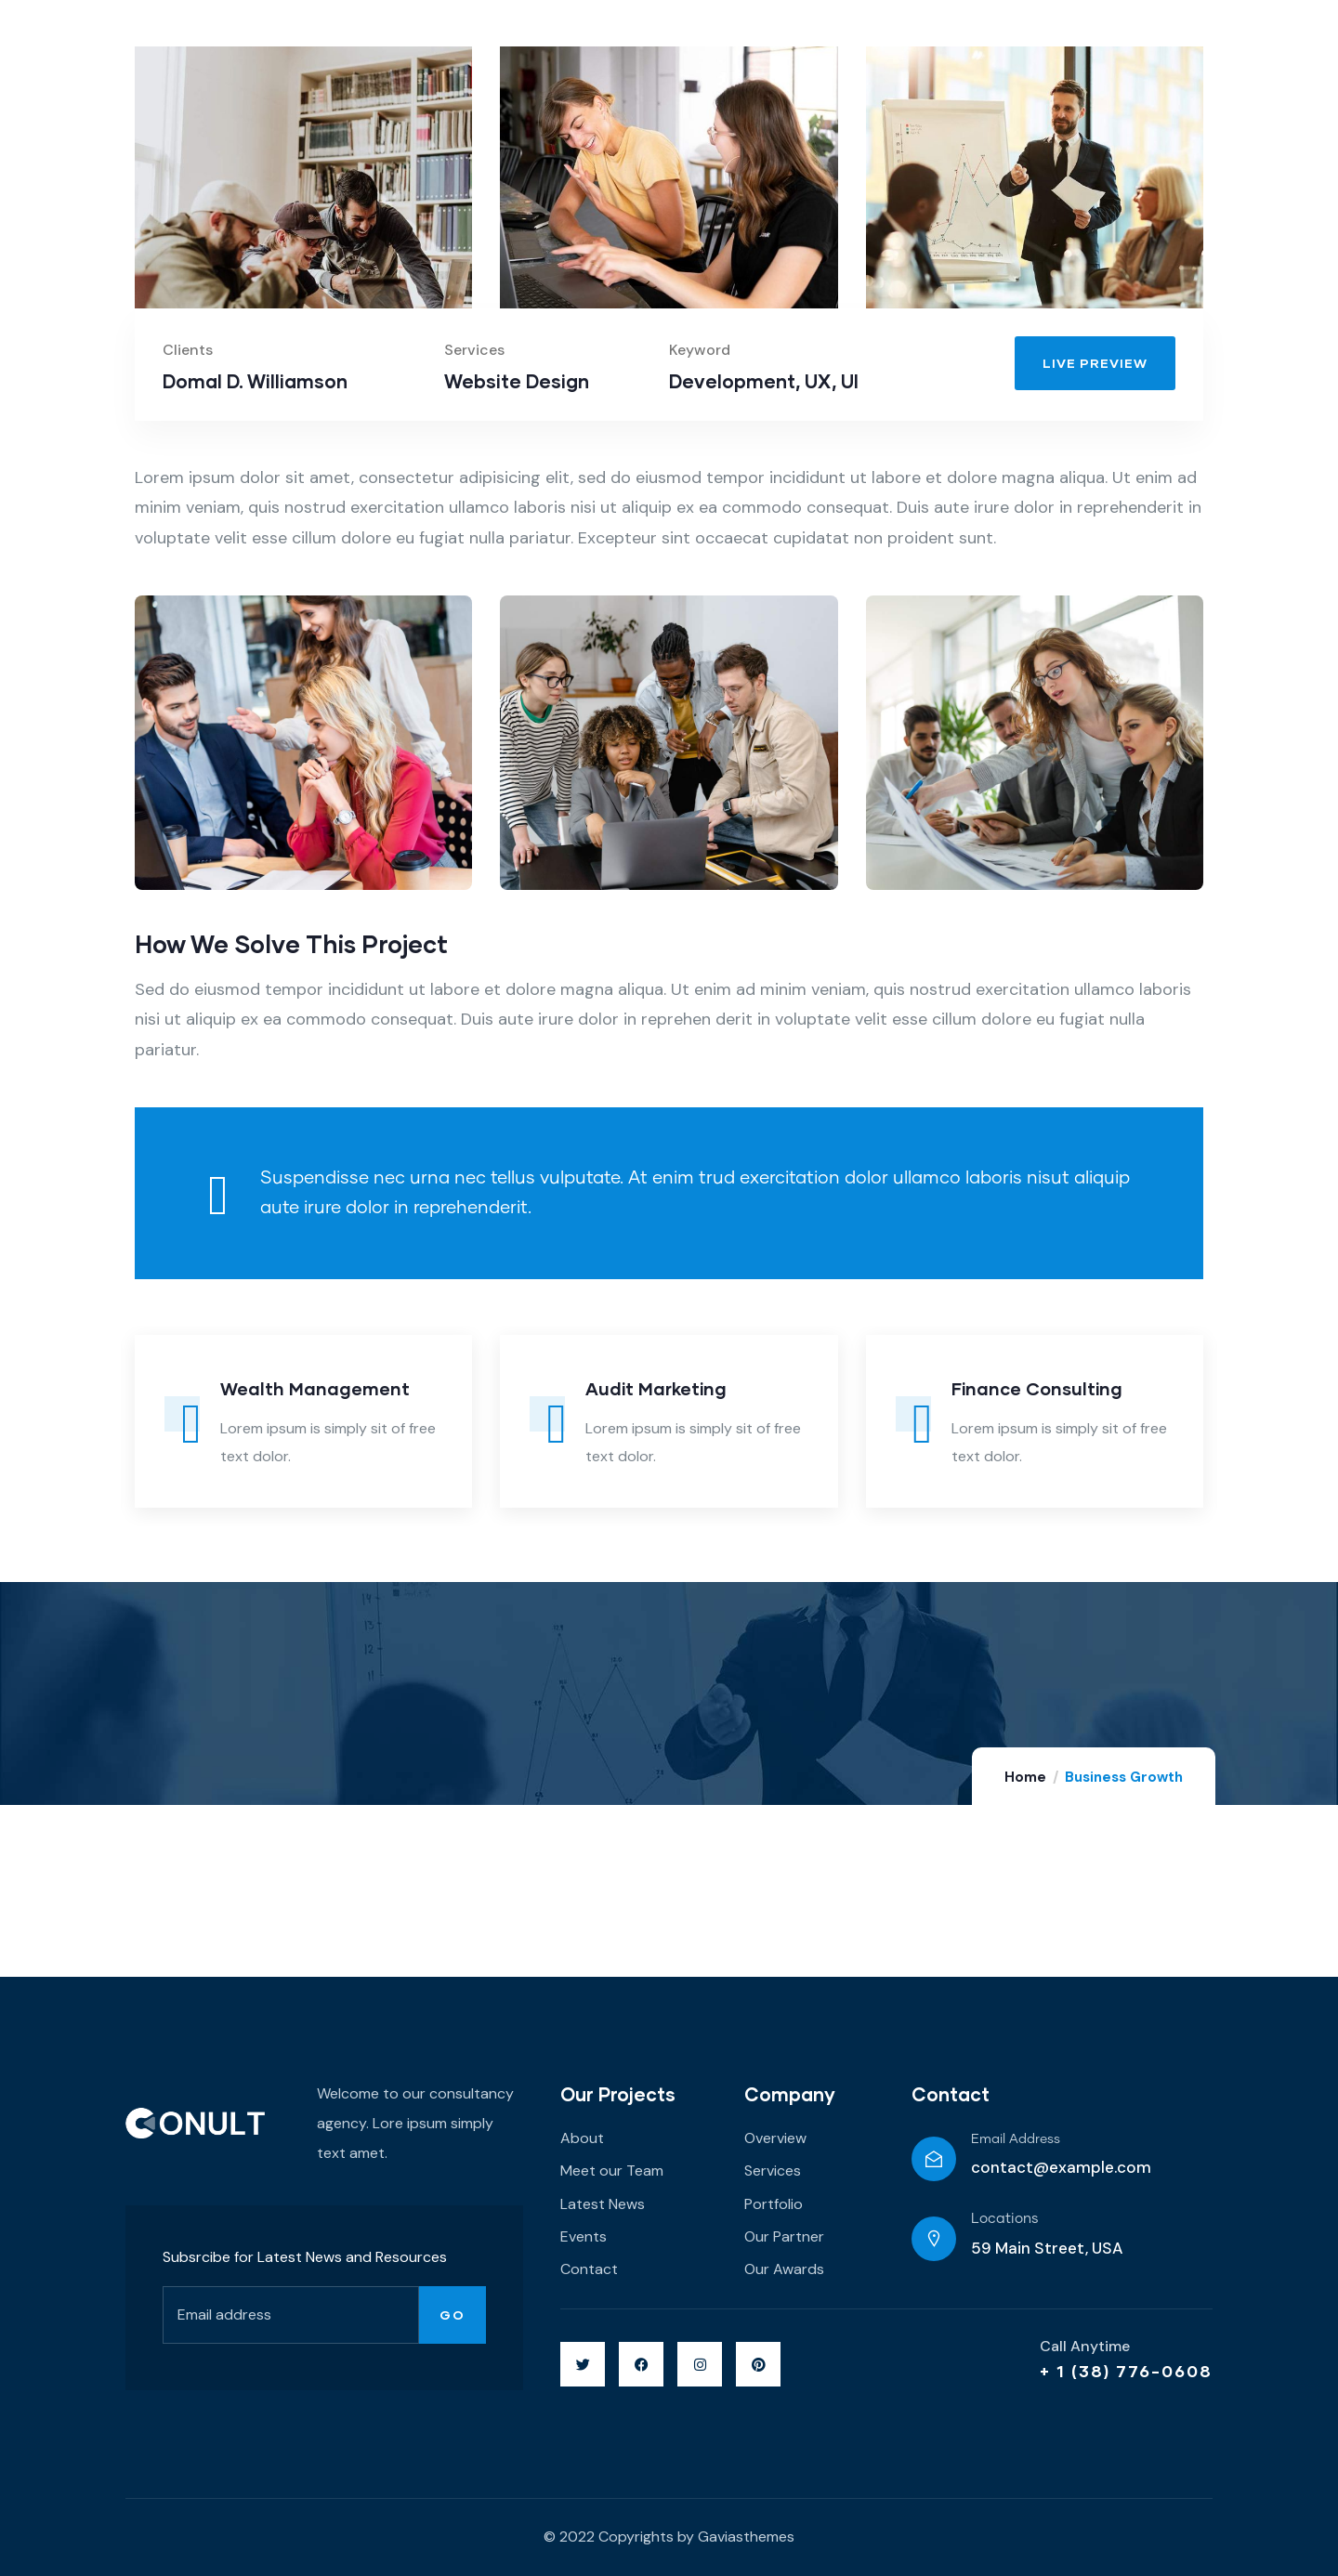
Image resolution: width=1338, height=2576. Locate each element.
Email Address (1015, 2139)
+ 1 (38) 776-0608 (1126, 2370)
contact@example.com (1061, 2167)
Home (1025, 1777)
